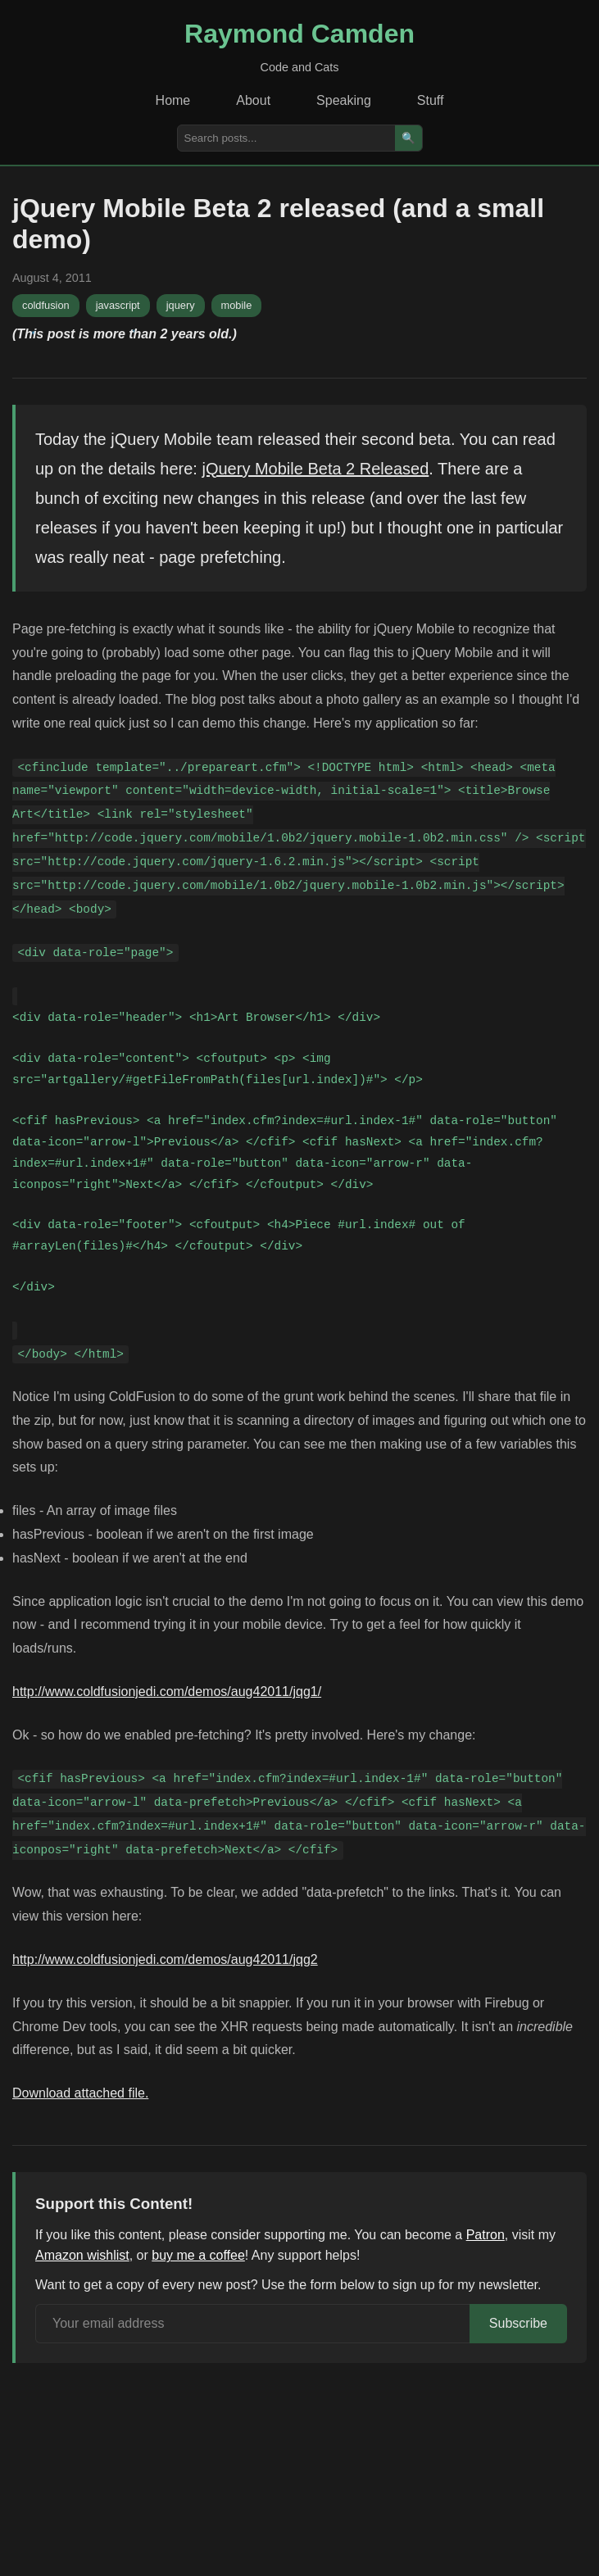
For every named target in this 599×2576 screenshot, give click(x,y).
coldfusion (46, 305)
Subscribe (518, 2323)
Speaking (343, 100)
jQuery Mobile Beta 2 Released (315, 469)
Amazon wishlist (82, 2255)
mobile (236, 305)
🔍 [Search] (408, 138)
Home (173, 100)
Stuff (430, 100)
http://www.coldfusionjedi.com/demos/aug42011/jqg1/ (166, 1691)
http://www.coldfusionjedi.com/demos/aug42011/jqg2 (165, 1959)
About (253, 100)
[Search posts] (286, 138)
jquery (180, 305)
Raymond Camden (299, 33)
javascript (118, 305)
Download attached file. (80, 2093)
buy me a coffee (198, 2255)
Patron (485, 2235)
